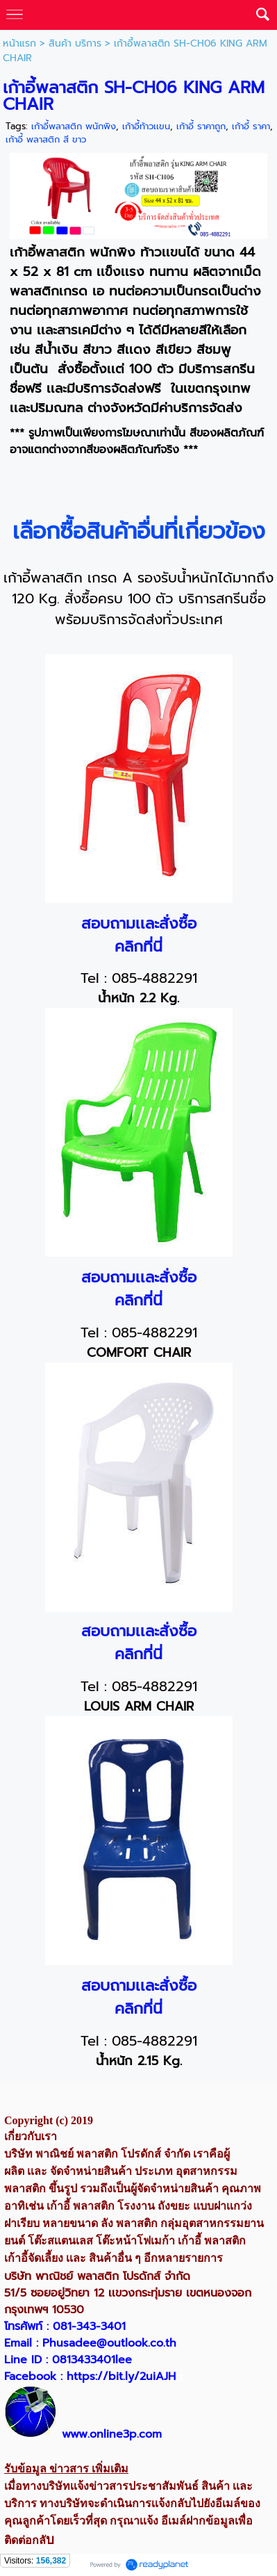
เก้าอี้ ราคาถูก (201, 126)
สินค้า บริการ (75, 43)
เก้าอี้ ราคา (251, 126)
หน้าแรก (19, 43)
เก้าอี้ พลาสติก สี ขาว (46, 139)
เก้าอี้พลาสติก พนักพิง (73, 126)
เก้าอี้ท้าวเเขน (146, 126)
